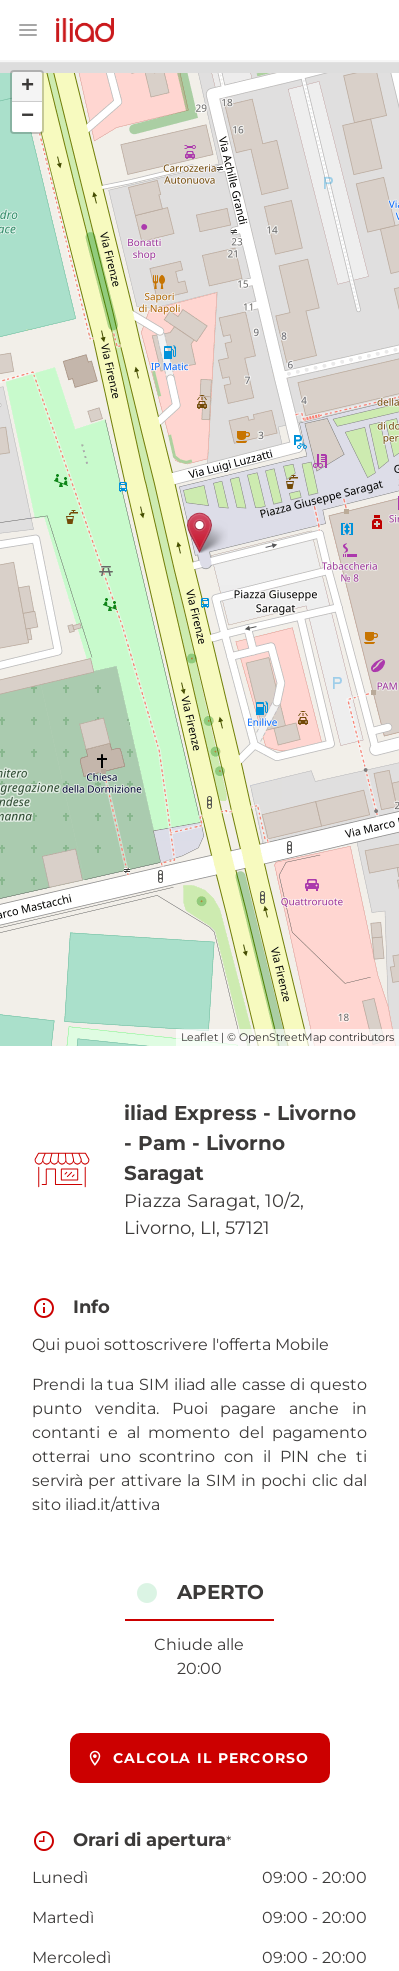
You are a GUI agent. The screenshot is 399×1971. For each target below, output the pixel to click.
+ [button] (27, 87)
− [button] (27, 117)
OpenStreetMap (282, 1037)
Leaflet (199, 1037)
